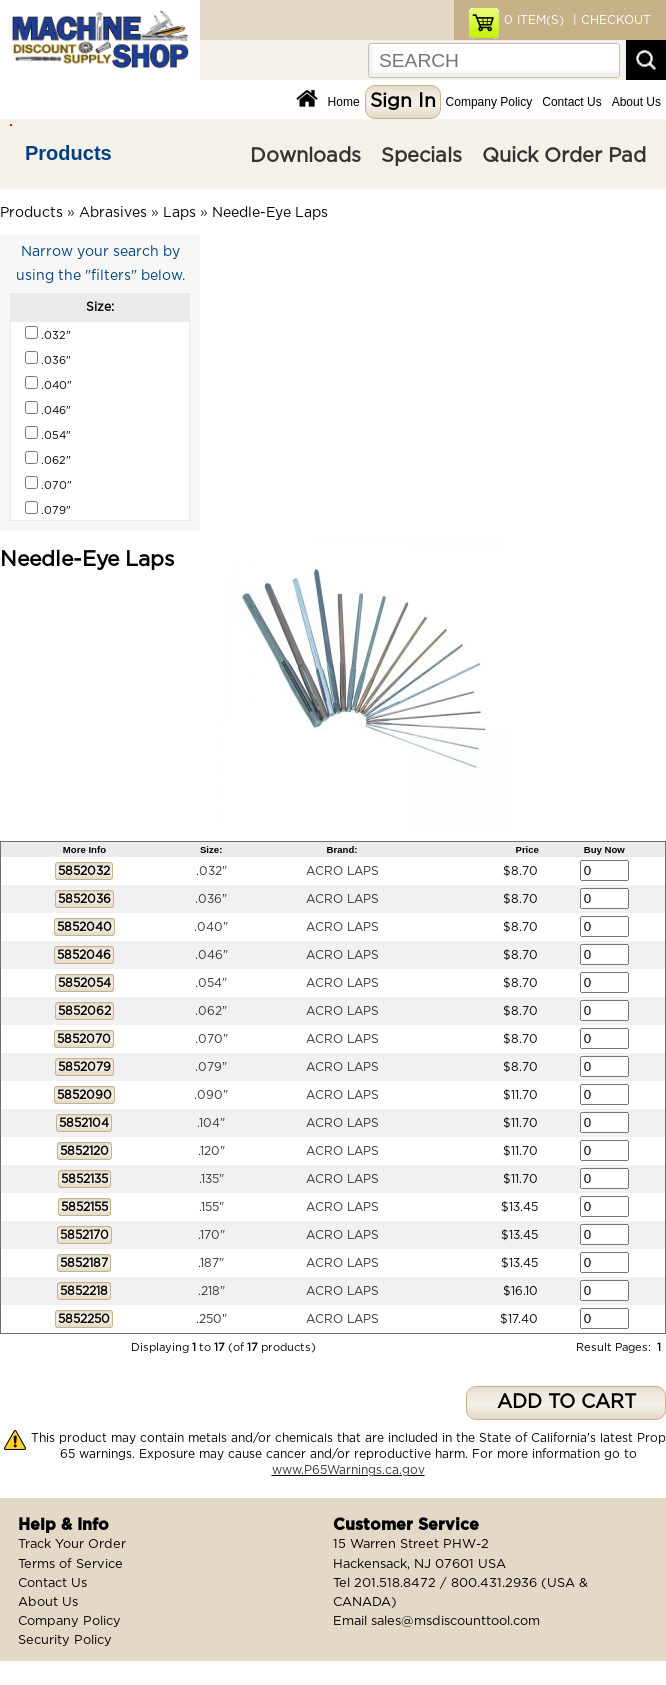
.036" (211, 899)
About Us (636, 102)
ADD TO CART (566, 1402)
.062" (211, 1011)
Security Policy (65, 1640)
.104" (211, 1123)
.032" (211, 871)
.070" (211, 1039)
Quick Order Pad (564, 156)
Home (344, 102)
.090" (211, 1095)
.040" (211, 927)
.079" (211, 1067)
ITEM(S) (534, 20)
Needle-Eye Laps (270, 213)
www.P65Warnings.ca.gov (348, 1470)
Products (68, 153)
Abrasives (113, 213)
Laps (179, 213)
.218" (211, 1291)
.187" (211, 1263)
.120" (211, 1151)
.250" (211, 1319)
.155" (211, 1207)
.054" (211, 983)
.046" (211, 955)
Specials (421, 156)
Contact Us (571, 102)
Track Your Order (72, 1544)
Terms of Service (70, 1564)
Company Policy (489, 102)
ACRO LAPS (342, 871)
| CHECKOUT (610, 20)
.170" (211, 1235)
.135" (211, 1179)
